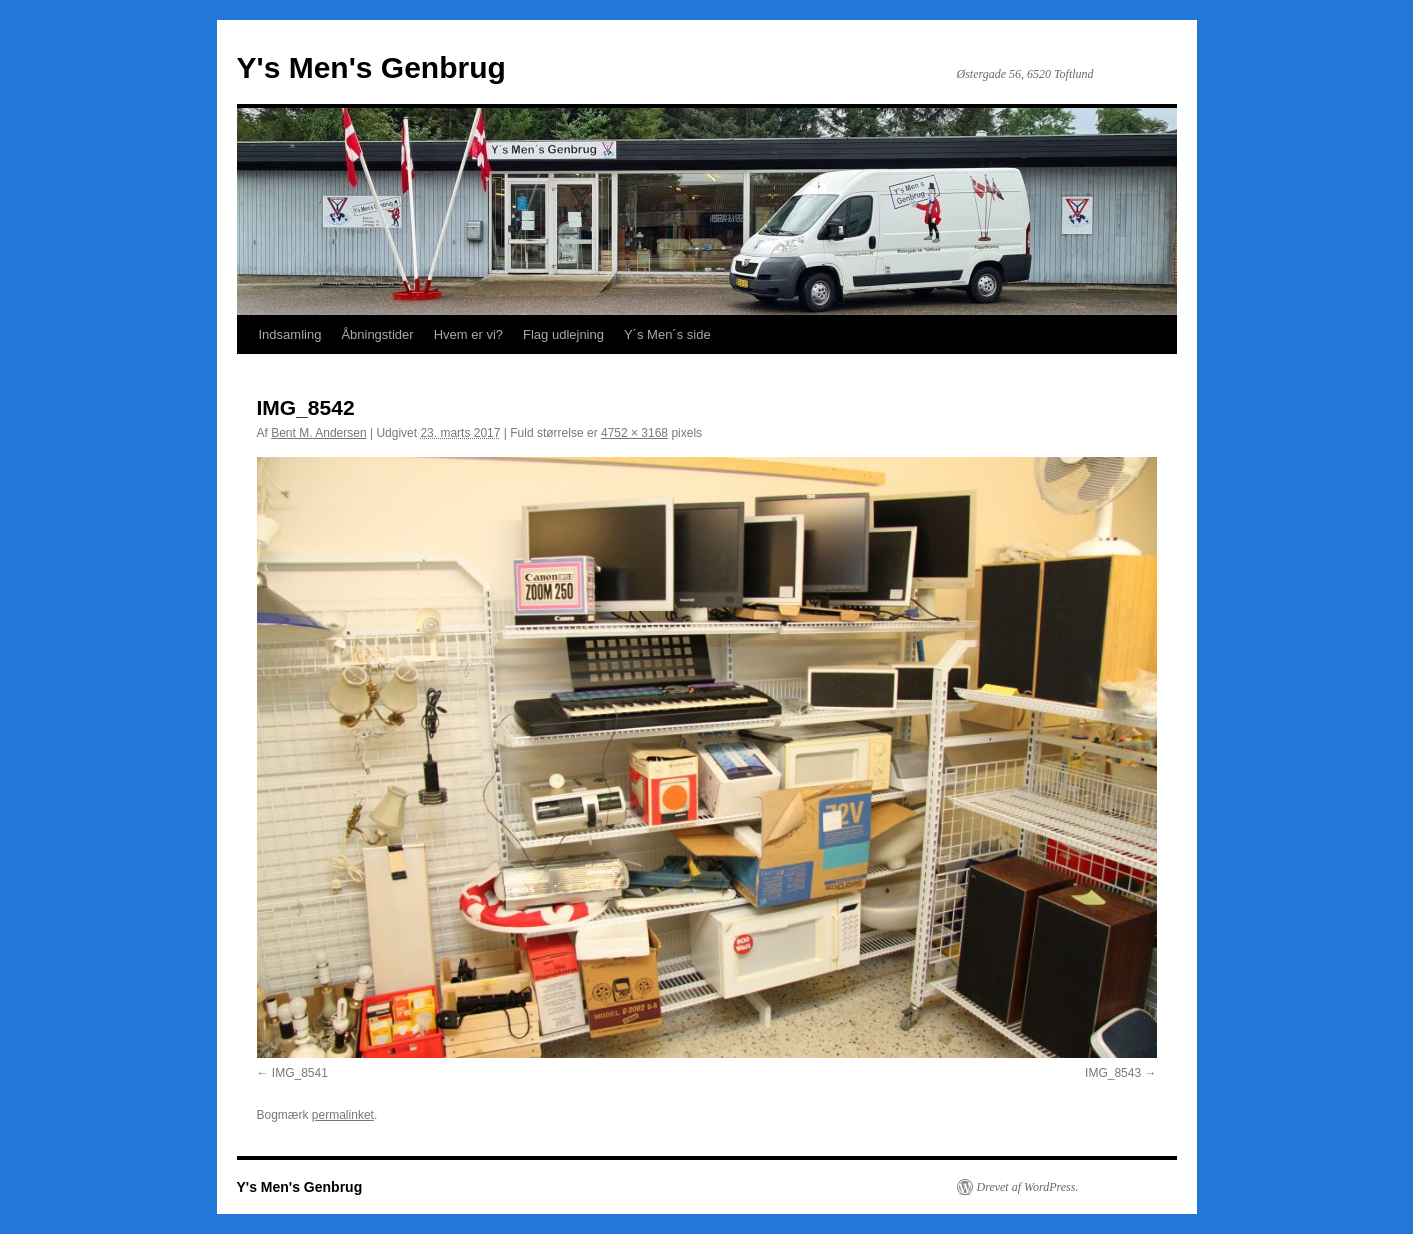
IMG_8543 (1113, 1073)
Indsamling (290, 334)
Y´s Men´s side (667, 334)
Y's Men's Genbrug (371, 67)
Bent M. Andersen (318, 433)
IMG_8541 (300, 1073)
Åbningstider (377, 334)
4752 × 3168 (634, 433)
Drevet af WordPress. (1028, 1187)
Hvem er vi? (468, 334)
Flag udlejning (563, 334)
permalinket (343, 1115)
